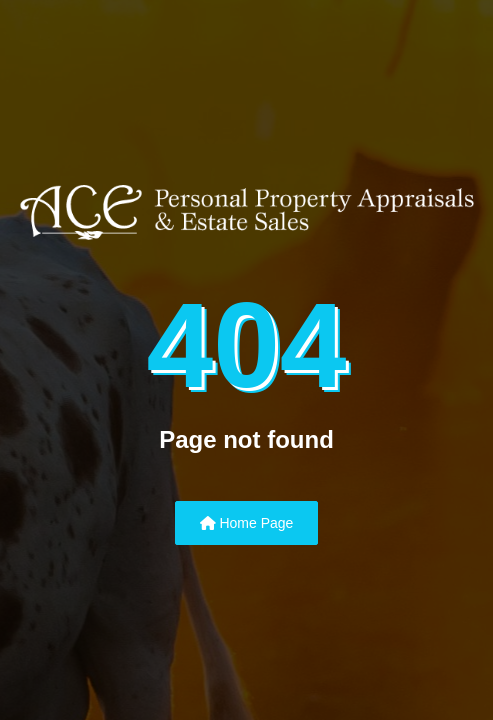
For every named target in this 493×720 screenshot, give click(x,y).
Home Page (247, 523)
